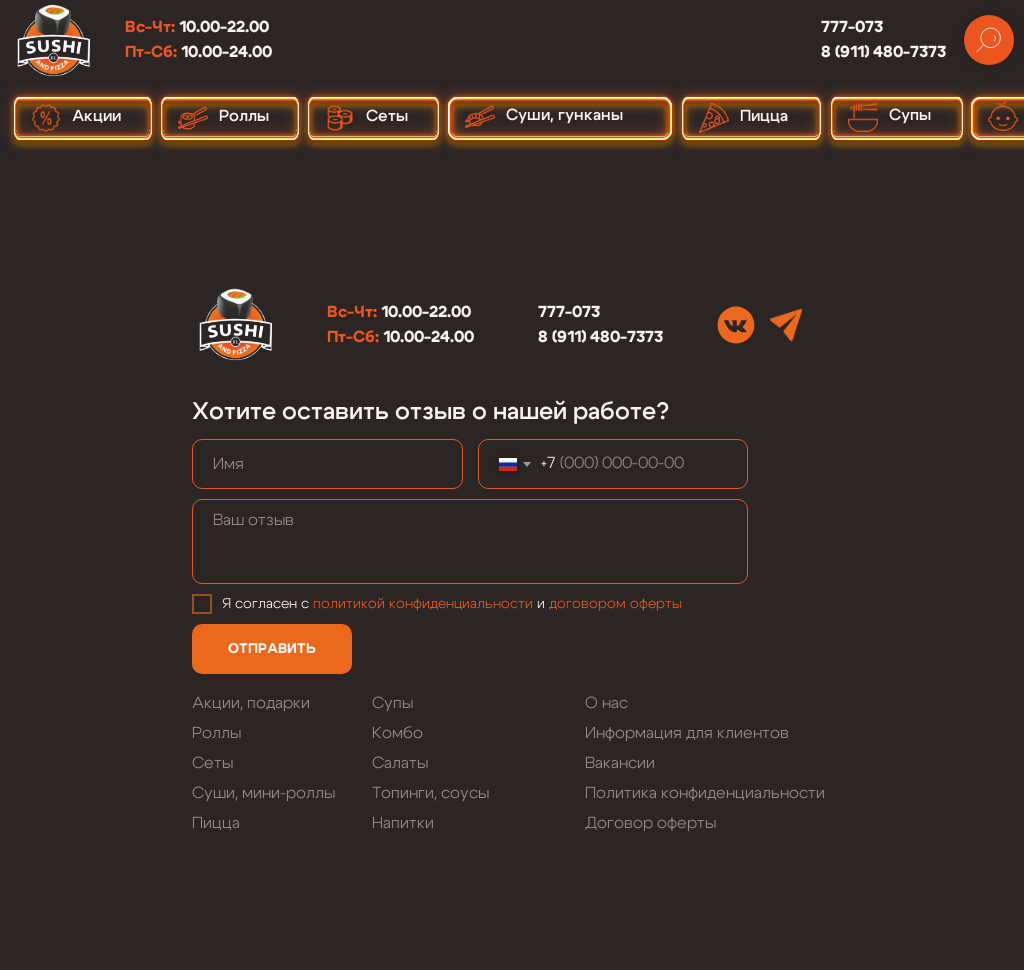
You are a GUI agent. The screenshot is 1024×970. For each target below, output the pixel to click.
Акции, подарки (251, 703)
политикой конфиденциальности (423, 604)
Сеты (212, 763)
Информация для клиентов (687, 733)
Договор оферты (650, 823)
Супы (392, 703)
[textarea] (470, 541)
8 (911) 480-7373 (883, 52)
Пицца (216, 823)
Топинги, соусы (430, 793)
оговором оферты (619, 604)
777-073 (852, 27)
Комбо (397, 733)
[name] (327, 464)
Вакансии (620, 763)
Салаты (400, 763)
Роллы (216, 733)
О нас (606, 703)
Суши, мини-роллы (263, 793)
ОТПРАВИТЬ (272, 649)
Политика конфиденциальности (705, 793)
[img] (736, 325)
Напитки (403, 823)
